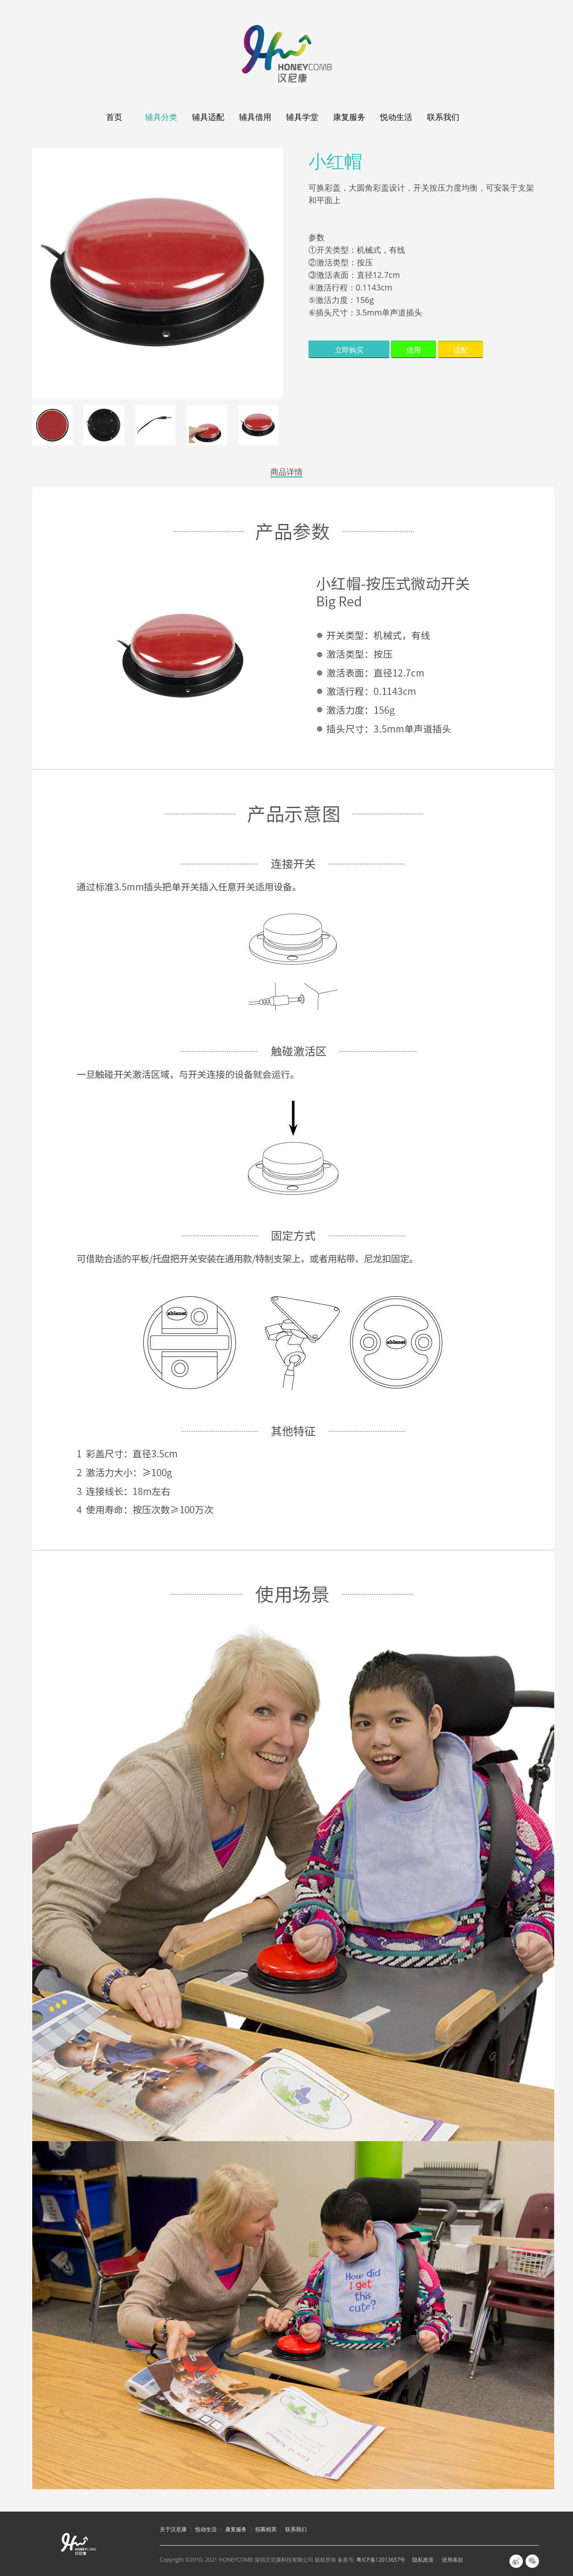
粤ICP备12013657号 (380, 2559)
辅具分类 (161, 116)
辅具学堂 (302, 116)
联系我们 (443, 116)
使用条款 (452, 2559)
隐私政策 (423, 2559)
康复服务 (349, 116)
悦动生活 (396, 116)
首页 (114, 116)
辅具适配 (208, 116)
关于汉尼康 (173, 2529)
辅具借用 (255, 116)
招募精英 (266, 2529)
